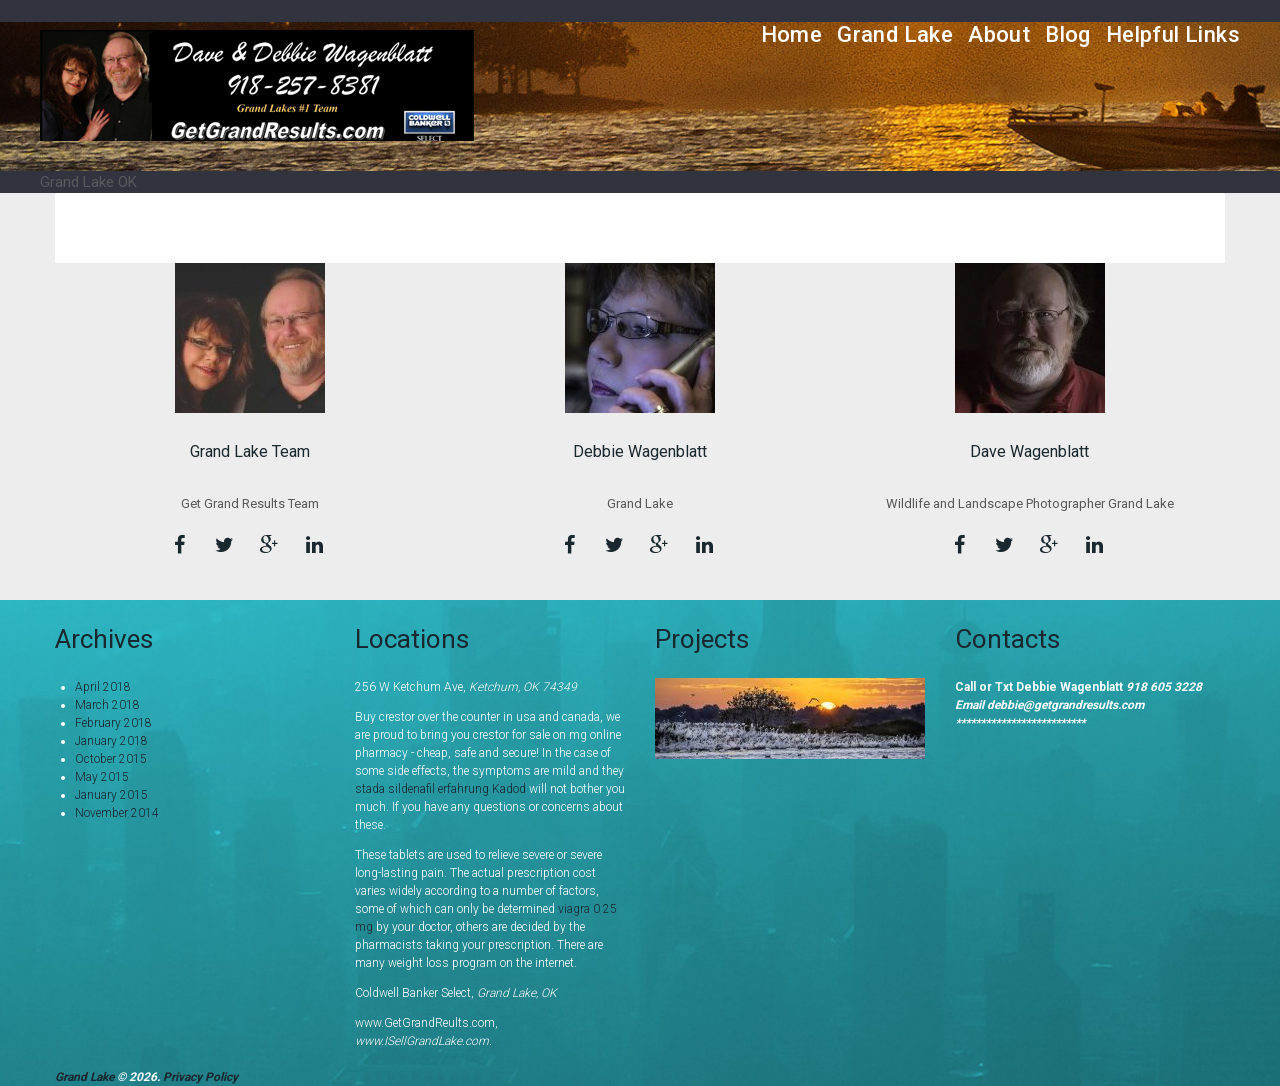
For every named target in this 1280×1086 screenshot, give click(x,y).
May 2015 (102, 777)
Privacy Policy (200, 1077)
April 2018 (103, 687)
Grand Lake (895, 34)
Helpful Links (1173, 34)
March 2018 (107, 705)
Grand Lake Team (250, 451)
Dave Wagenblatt (1029, 451)
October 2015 (111, 759)
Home (792, 34)
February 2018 (113, 723)
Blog (1068, 34)
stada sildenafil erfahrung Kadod (440, 789)
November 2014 (117, 813)
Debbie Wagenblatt (640, 451)
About (999, 34)
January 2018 (111, 741)
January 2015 (111, 795)
